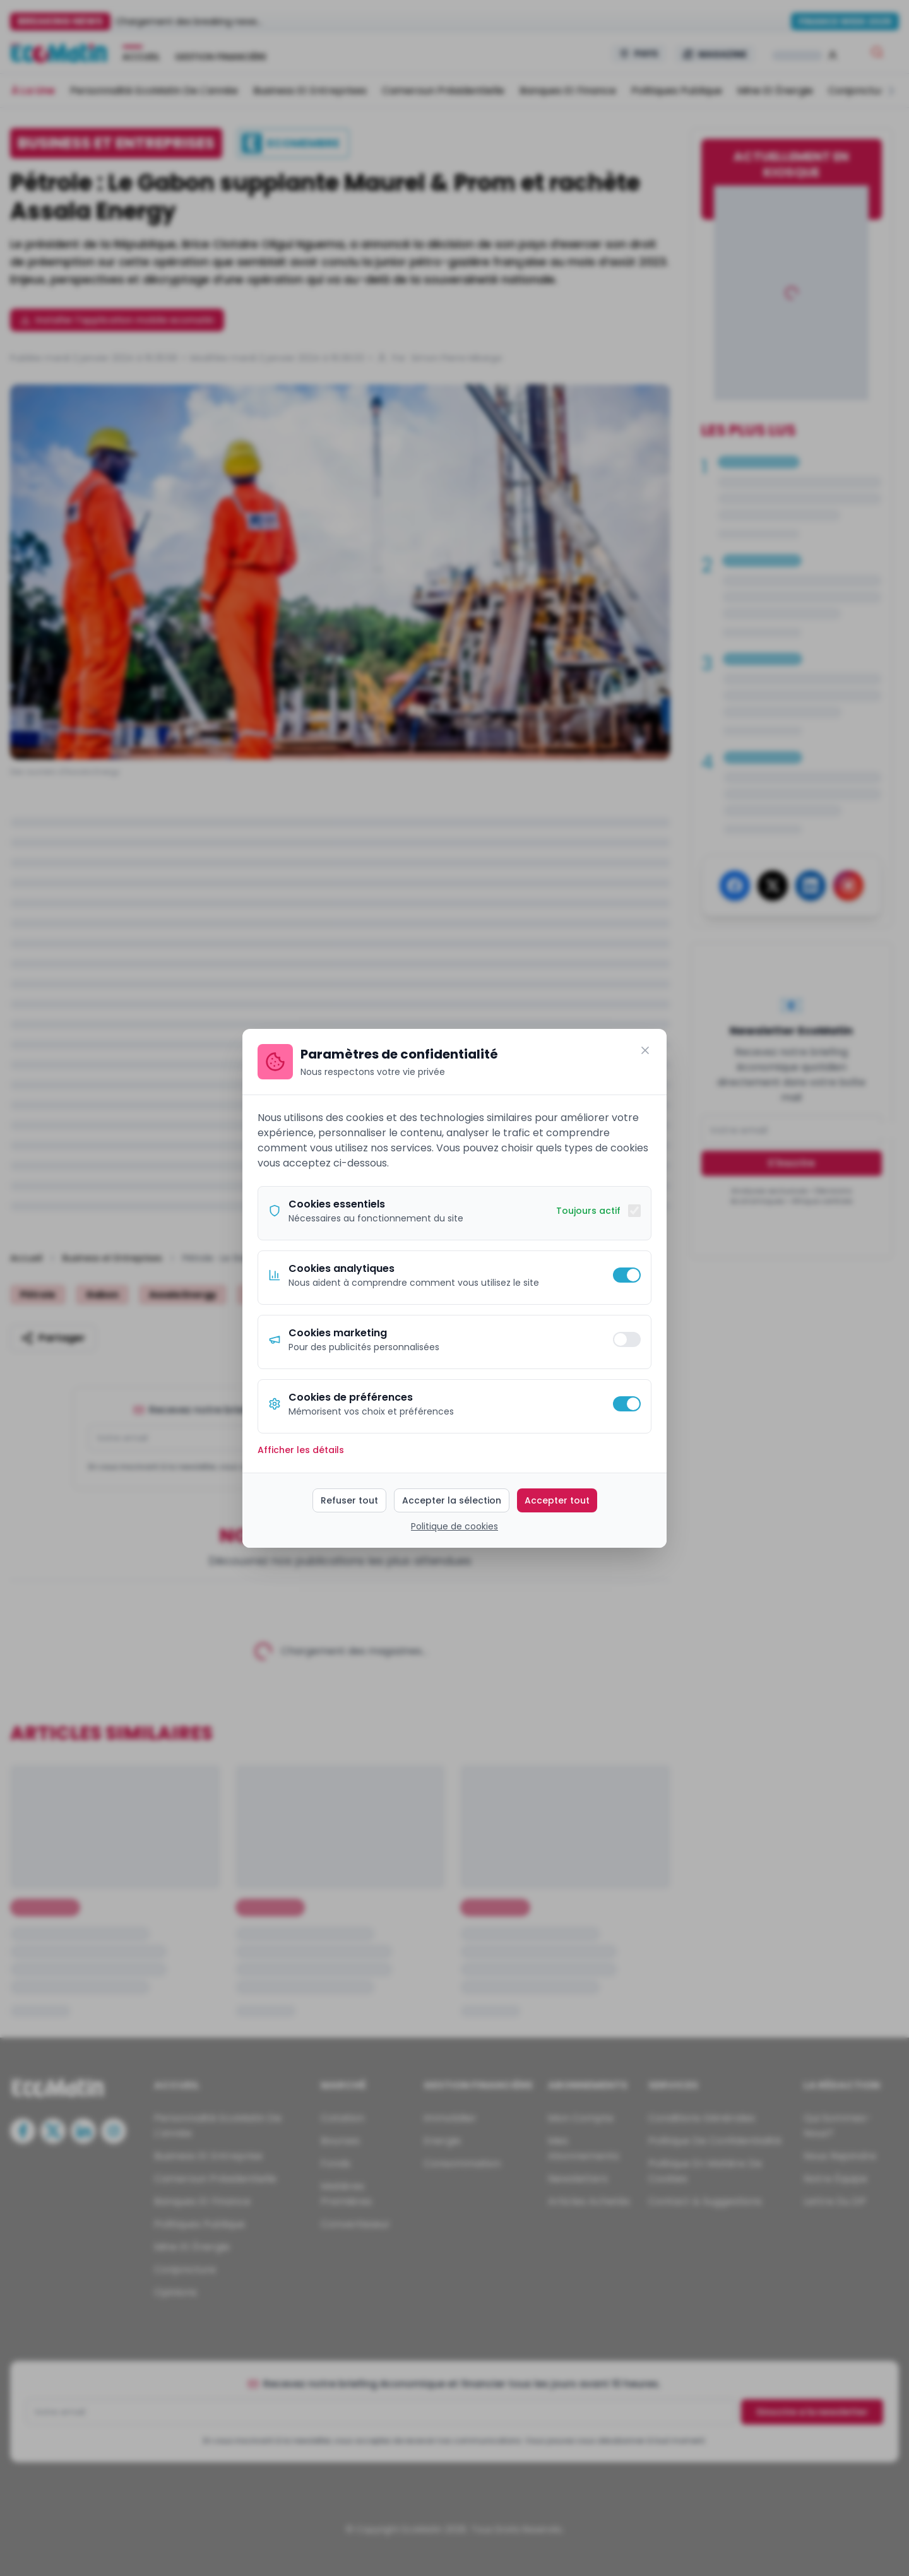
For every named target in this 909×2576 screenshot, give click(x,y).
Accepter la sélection (451, 1500)
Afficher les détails (301, 1450)
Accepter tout (557, 1500)
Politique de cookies (454, 1526)
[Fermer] (645, 1050)
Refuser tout (349, 1500)
